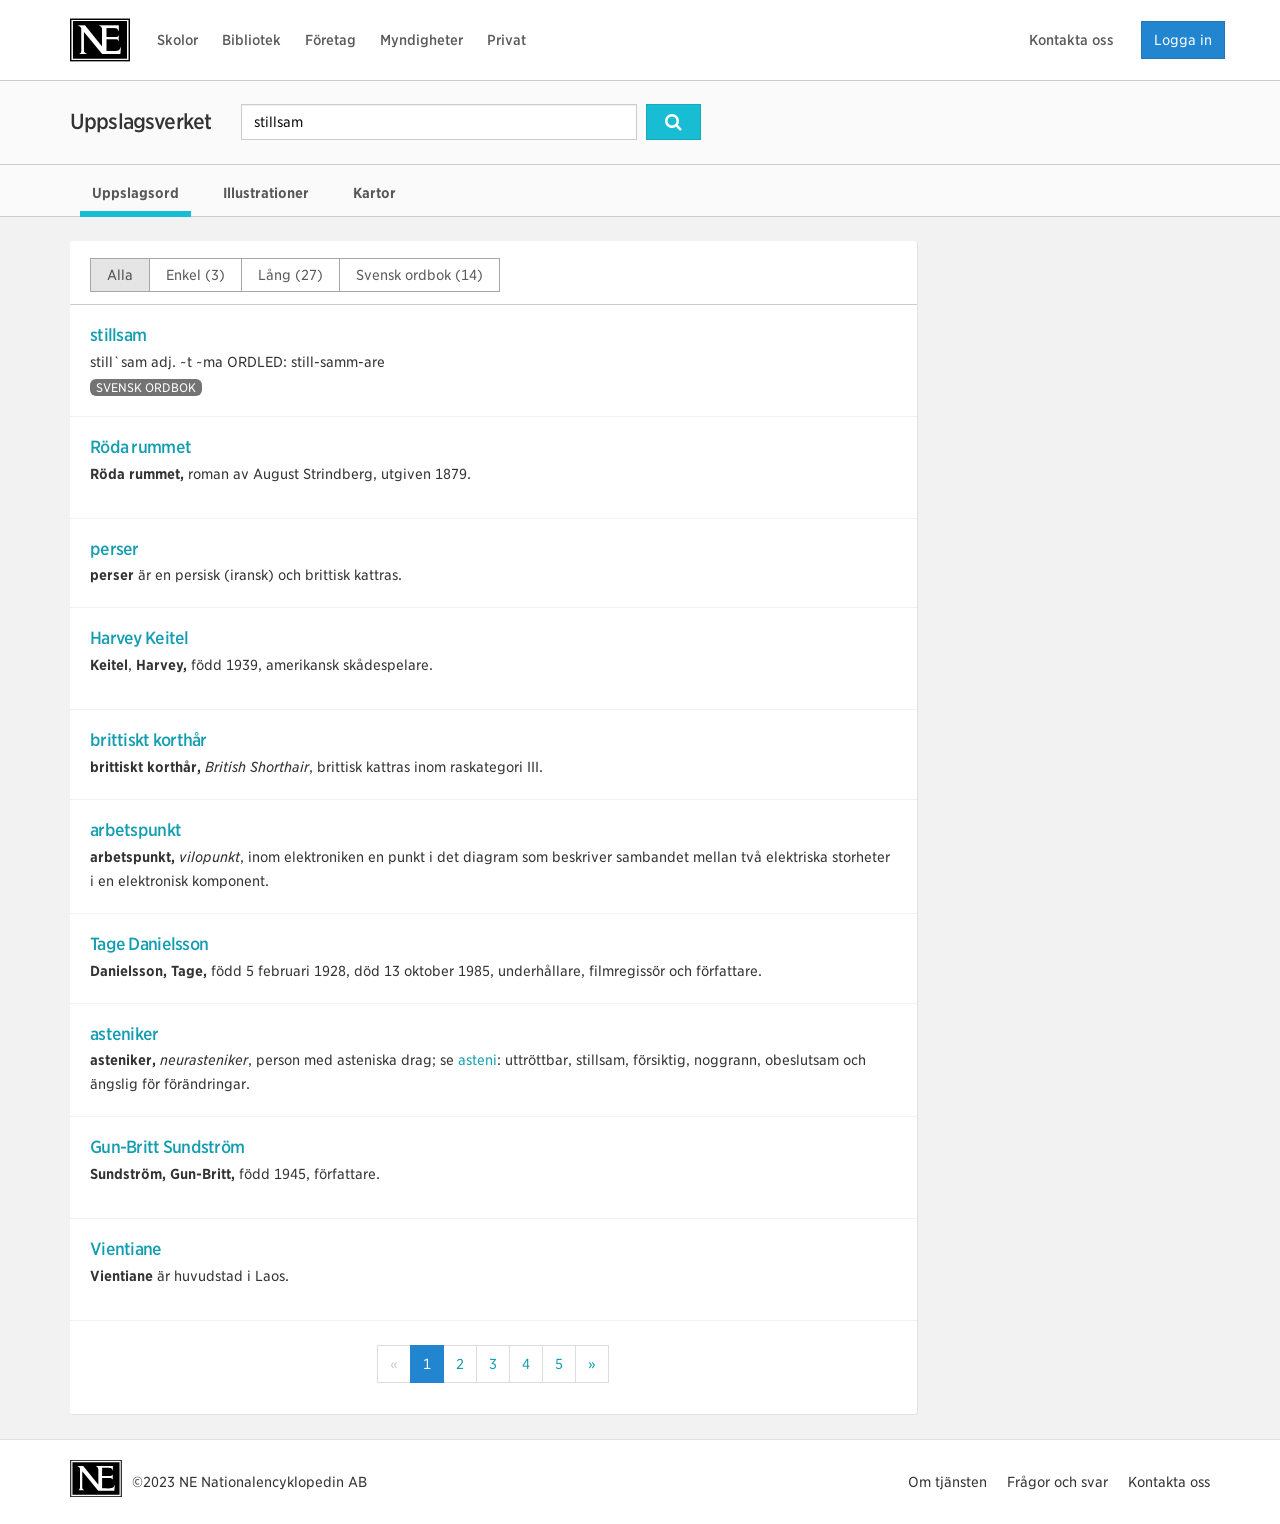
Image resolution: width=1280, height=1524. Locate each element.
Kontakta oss (1071, 40)
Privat (506, 40)
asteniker (124, 1034)
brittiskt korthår (148, 740)
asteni (477, 1060)
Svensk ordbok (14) (419, 275)
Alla (120, 275)
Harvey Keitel (139, 638)
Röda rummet (140, 447)
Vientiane (126, 1249)
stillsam (118, 335)
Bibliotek (251, 40)
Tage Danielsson (149, 944)
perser (114, 549)
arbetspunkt (135, 830)
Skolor (177, 40)
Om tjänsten (947, 1482)
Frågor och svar (1057, 1482)
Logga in (1183, 40)
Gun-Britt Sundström (167, 1147)
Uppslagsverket (140, 121)
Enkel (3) (195, 275)
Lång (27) (290, 275)
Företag (330, 40)
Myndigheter (421, 40)
